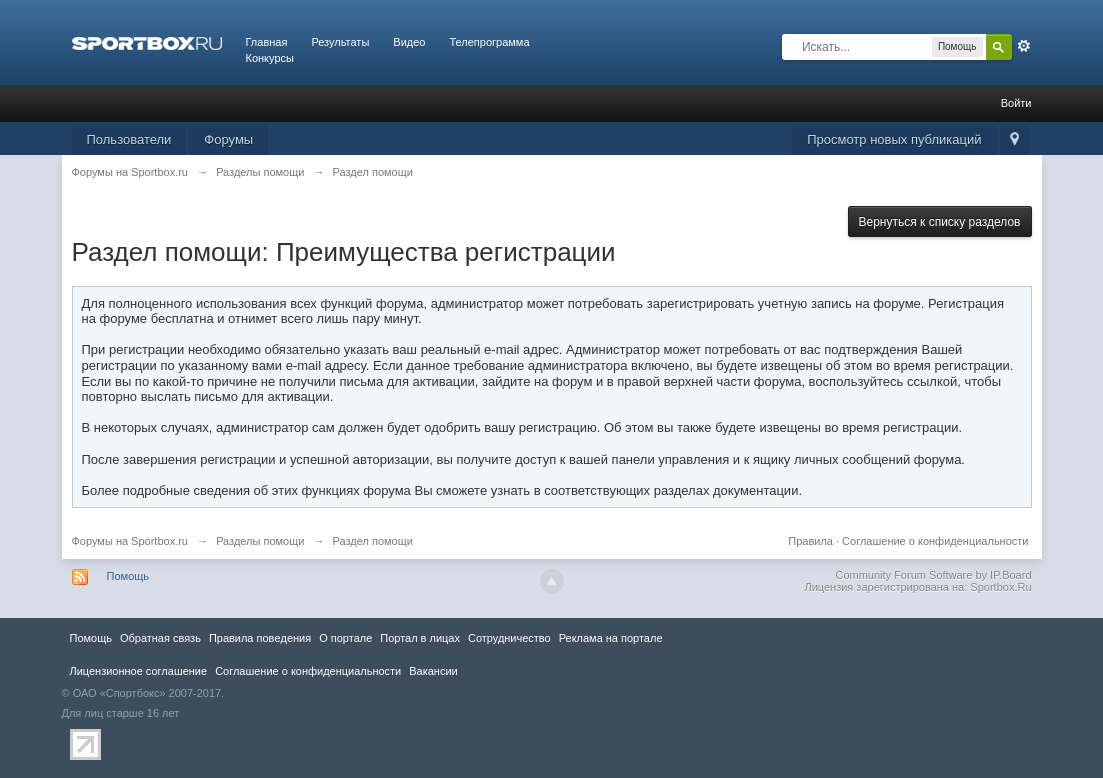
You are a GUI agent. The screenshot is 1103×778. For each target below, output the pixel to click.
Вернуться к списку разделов (940, 222)
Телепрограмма (489, 42)
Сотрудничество (509, 638)
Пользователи (129, 139)
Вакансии (433, 671)
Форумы (228, 139)
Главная (267, 42)
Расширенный (1024, 46)
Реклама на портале (611, 638)
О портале (345, 638)
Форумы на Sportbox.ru (130, 541)
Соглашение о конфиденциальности (935, 541)
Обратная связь (160, 638)
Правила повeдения (260, 638)
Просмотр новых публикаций (894, 139)
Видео (409, 42)
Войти (1016, 103)
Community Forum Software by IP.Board (933, 575)
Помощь (128, 576)
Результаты (340, 42)
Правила (810, 541)
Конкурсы (270, 58)
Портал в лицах (420, 638)
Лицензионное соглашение (139, 671)
